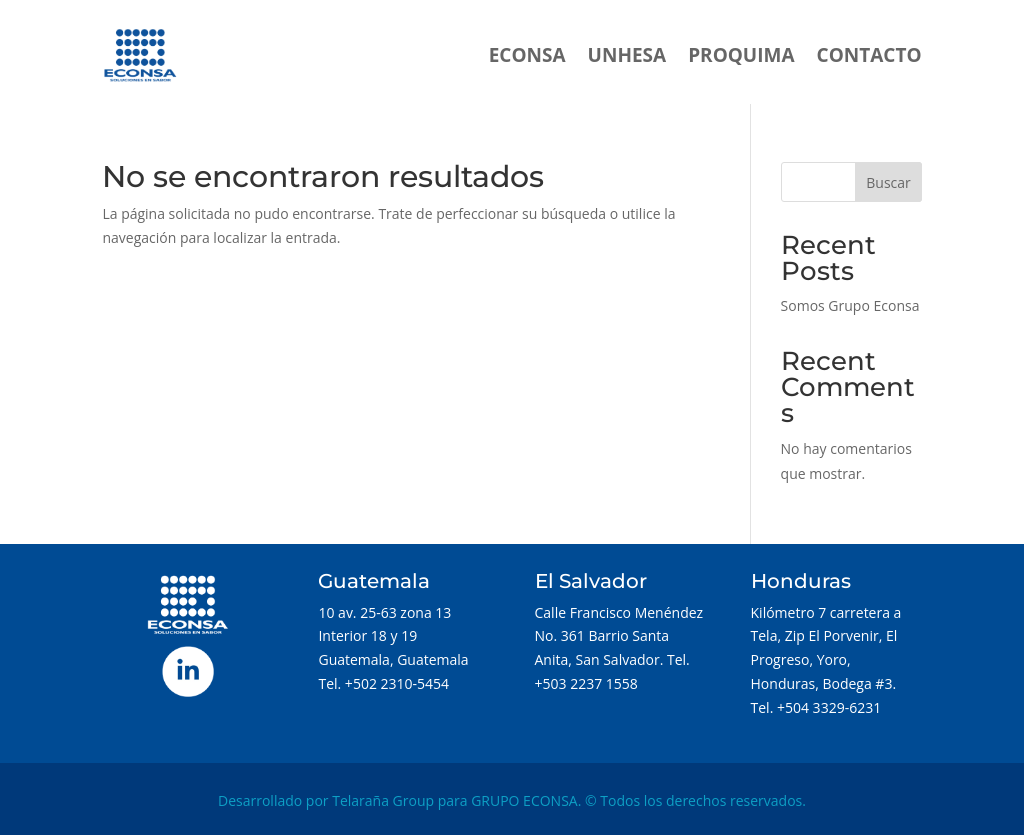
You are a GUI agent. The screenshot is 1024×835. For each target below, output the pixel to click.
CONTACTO (869, 55)
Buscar (888, 182)
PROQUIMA (741, 55)
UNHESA (627, 55)
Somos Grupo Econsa (850, 305)
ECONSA (527, 55)
